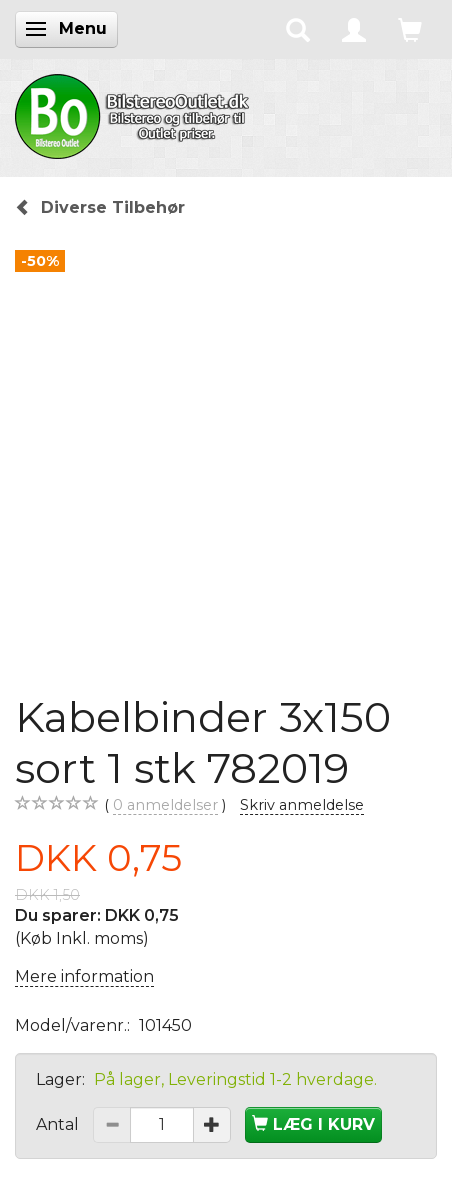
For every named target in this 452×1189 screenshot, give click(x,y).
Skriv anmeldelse (302, 805)
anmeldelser (165, 805)
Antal (59, 1124)
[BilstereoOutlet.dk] (135, 113)
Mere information (84, 976)
